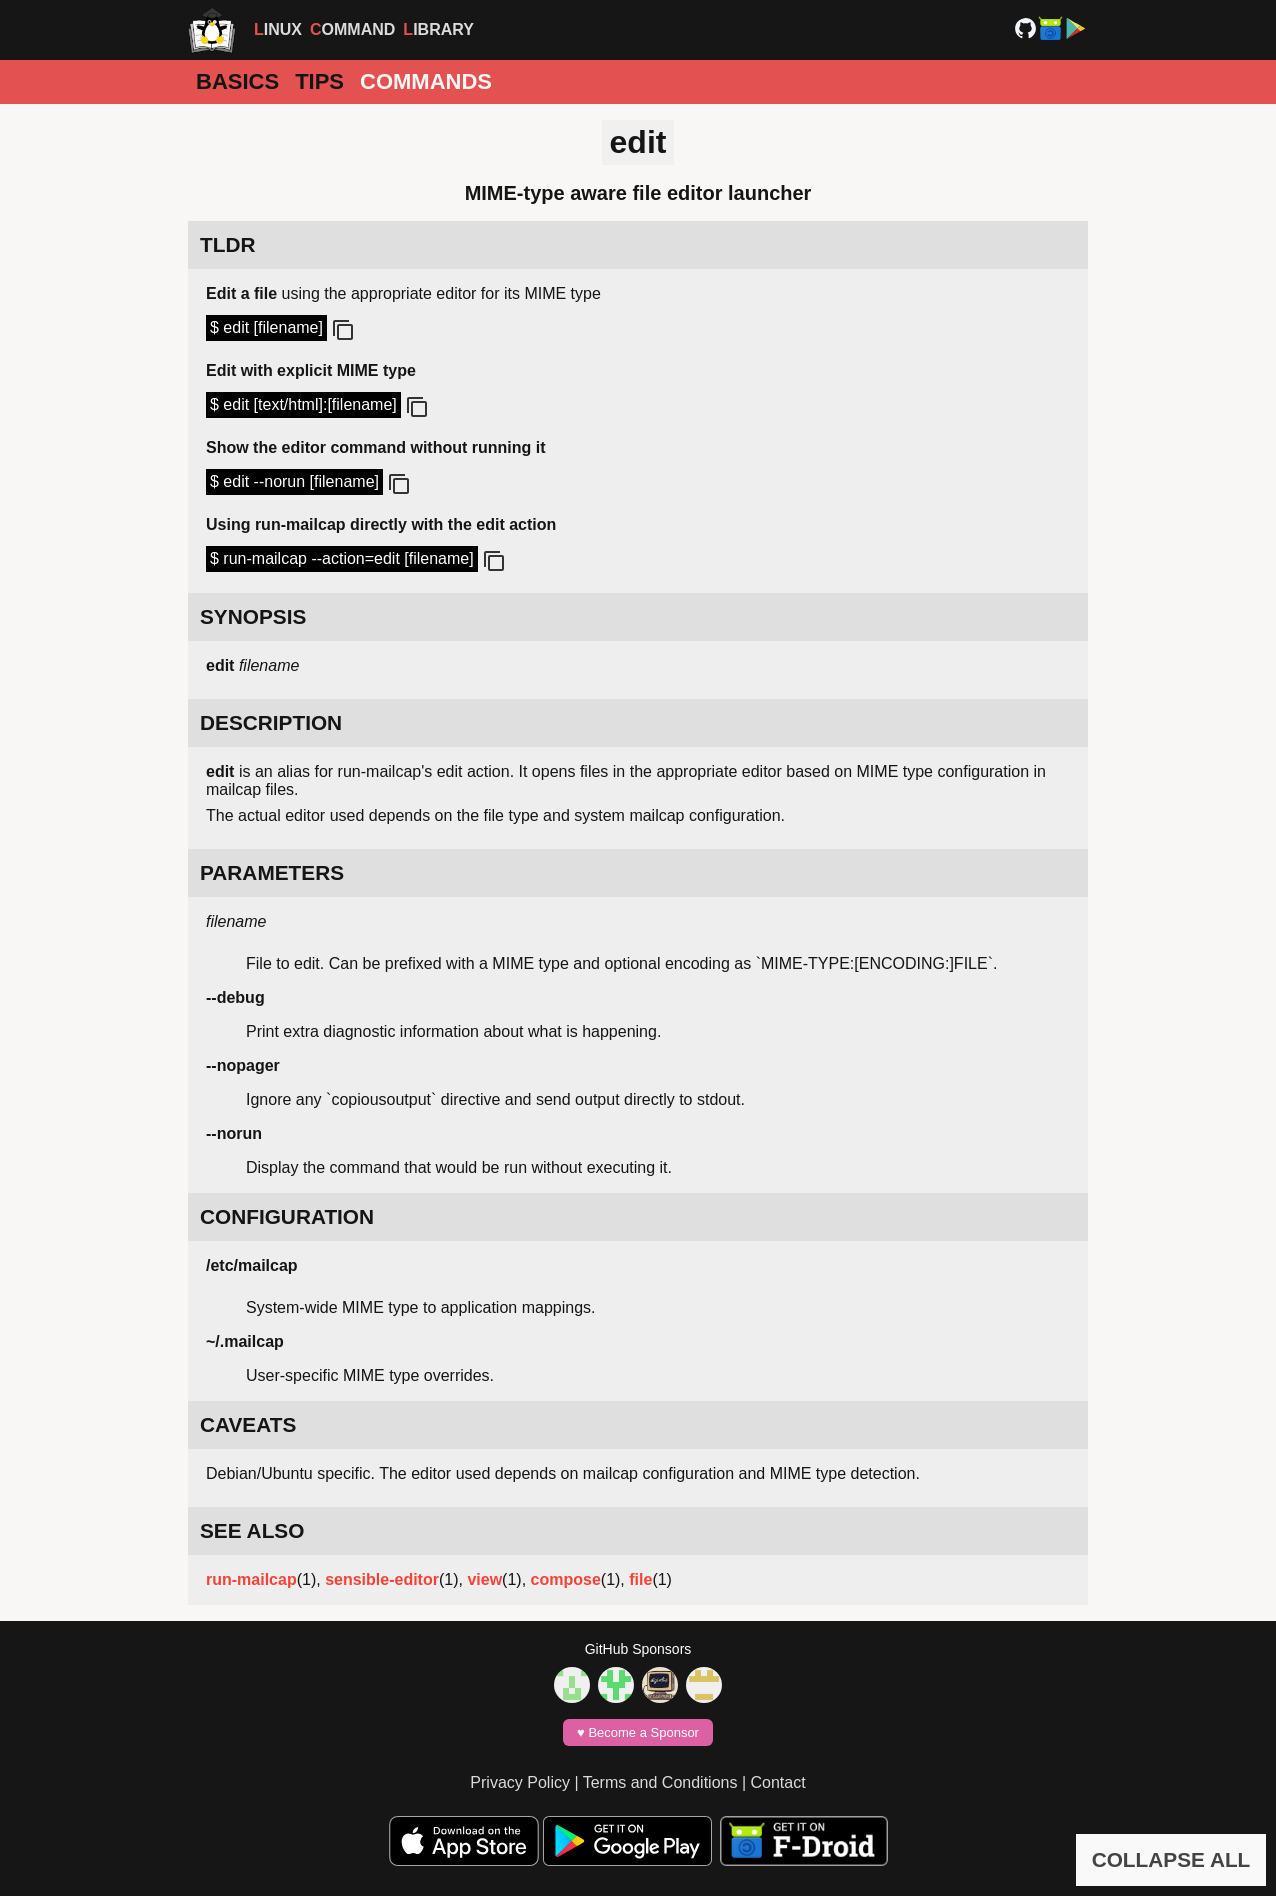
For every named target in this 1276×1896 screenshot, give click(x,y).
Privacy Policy (520, 1782)
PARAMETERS (272, 872)
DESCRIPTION (271, 722)
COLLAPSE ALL (1171, 1859)
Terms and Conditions (660, 1782)
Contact (778, 1782)
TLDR (227, 244)
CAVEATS (248, 1424)
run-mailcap (251, 1579)
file (640, 1579)
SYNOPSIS (253, 616)
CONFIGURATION (287, 1216)
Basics (237, 81)
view (484, 1579)
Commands (426, 81)
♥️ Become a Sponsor (638, 1732)
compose (566, 1579)
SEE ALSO (252, 1530)
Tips (319, 81)
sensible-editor (382, 1579)
